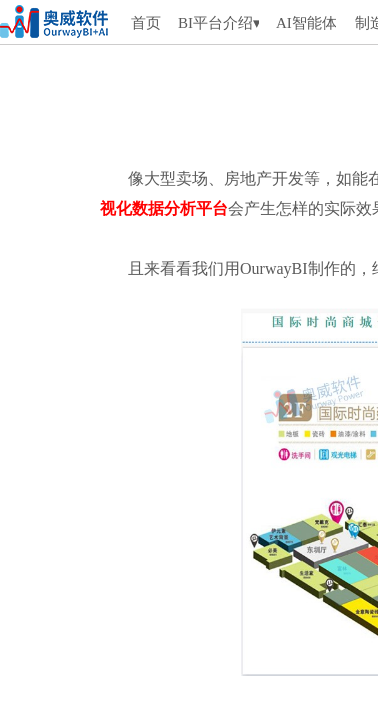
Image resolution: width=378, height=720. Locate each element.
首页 (146, 23)
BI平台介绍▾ (218, 23)
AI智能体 (306, 23)
